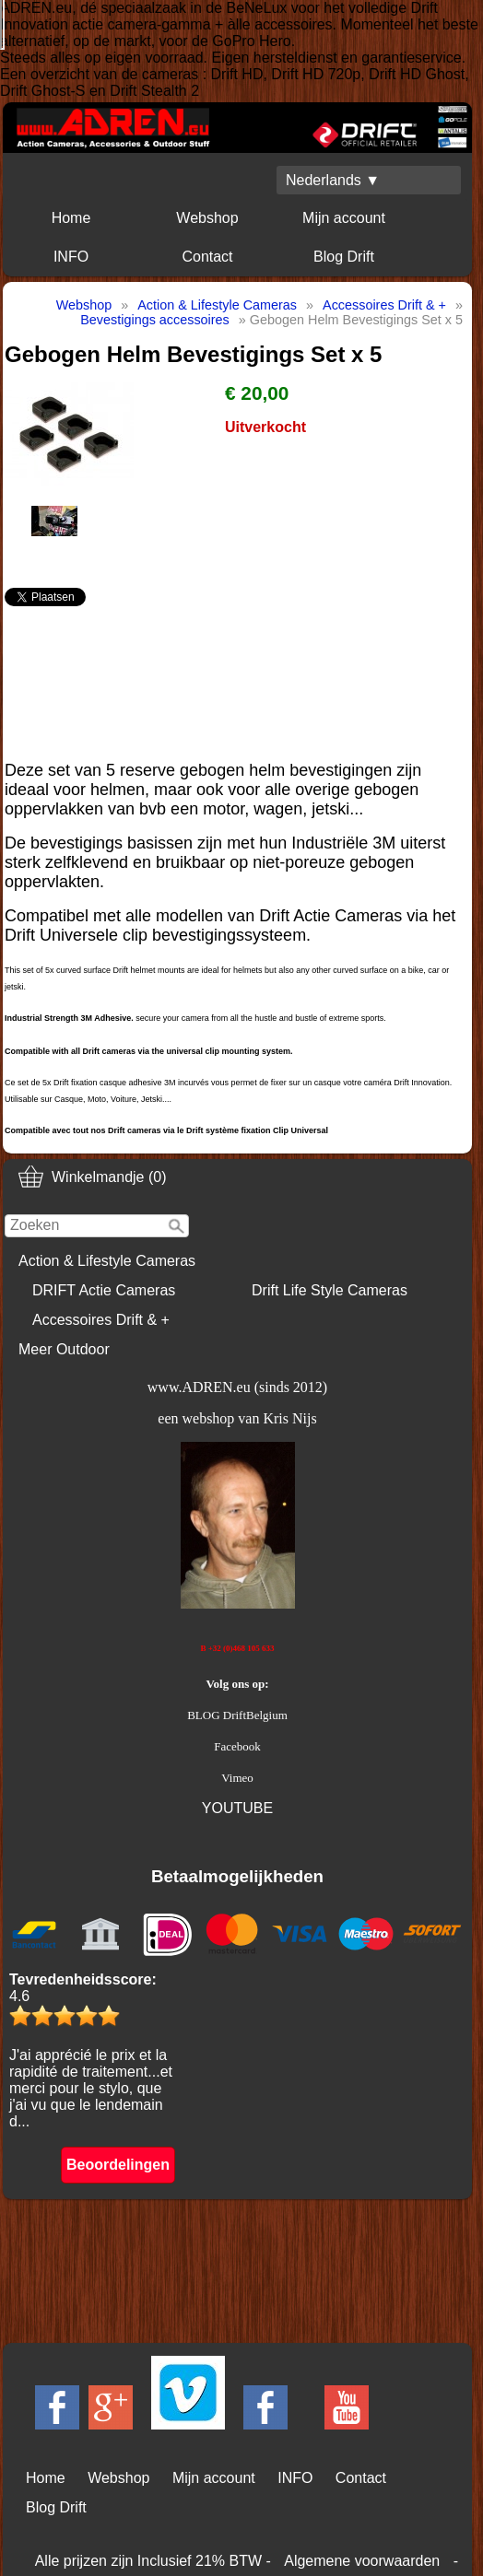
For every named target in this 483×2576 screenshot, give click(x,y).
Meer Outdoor (64, 1349)
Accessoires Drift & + (101, 1320)
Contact (207, 256)
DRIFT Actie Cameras (103, 1290)
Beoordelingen (118, 2164)
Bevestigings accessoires (155, 319)
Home (71, 218)
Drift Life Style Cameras (329, 1290)
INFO (70, 256)
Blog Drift (343, 256)
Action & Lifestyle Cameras (106, 1261)
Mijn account (343, 218)
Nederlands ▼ (333, 180)
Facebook (237, 1746)
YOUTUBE (237, 1808)
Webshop (207, 218)
